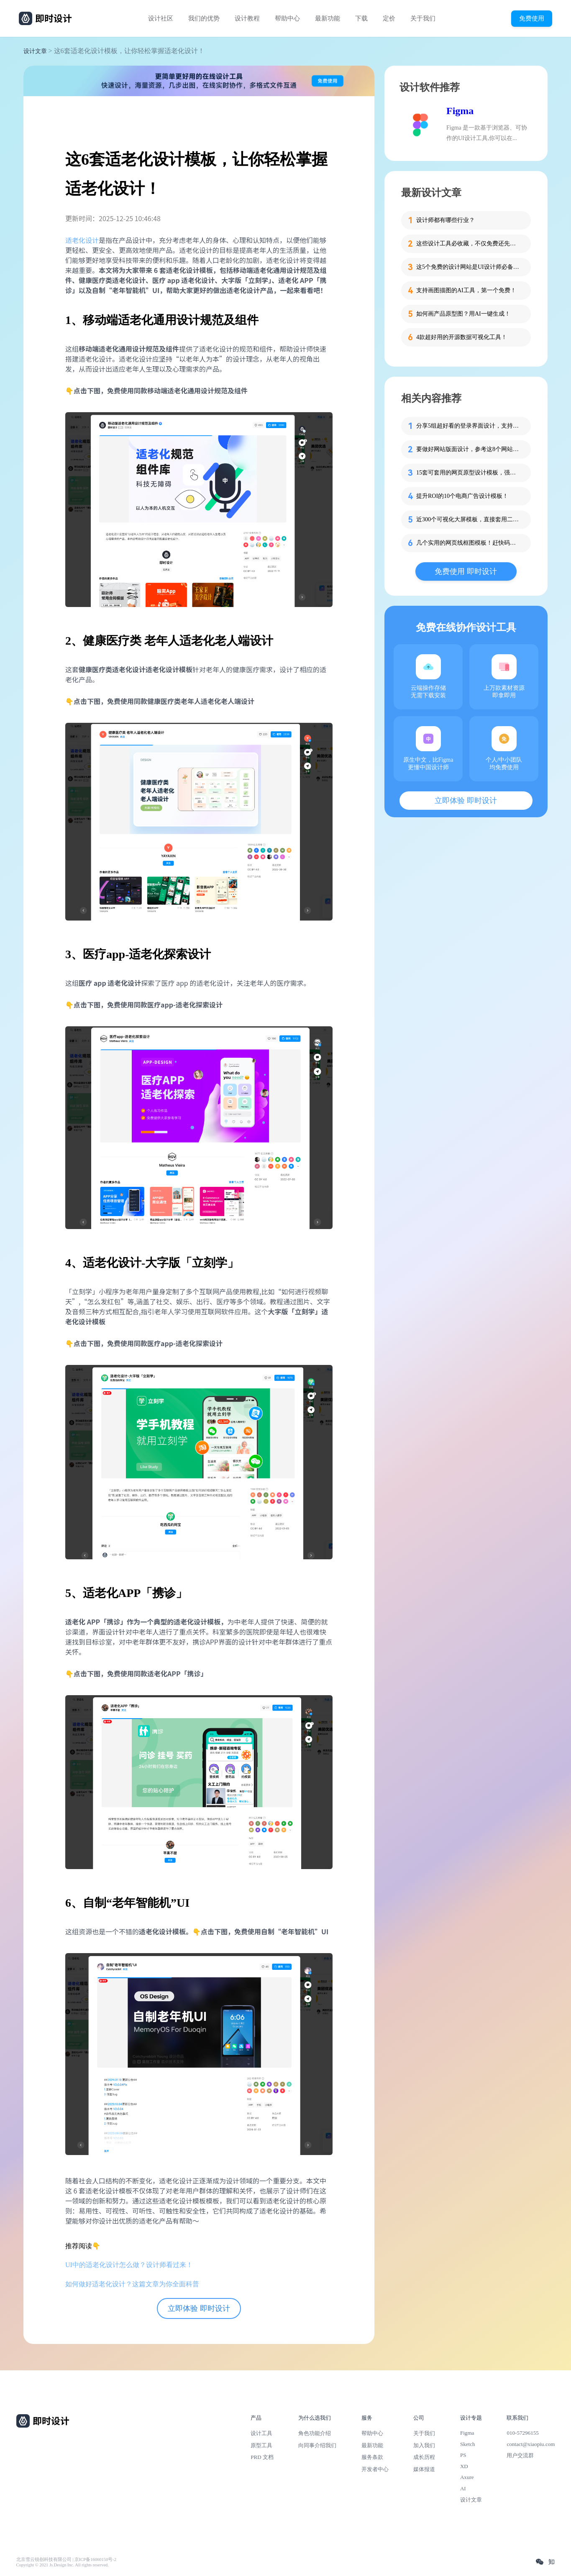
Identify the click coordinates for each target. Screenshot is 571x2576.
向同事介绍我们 (317, 2445)
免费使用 (531, 18)
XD (464, 2466)
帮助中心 (287, 18)
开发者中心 (375, 2469)
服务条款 (372, 2457)
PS (463, 2455)
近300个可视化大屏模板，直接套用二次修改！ (468, 519)
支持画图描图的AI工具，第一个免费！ (466, 290)
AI (463, 2488)
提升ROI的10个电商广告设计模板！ (462, 496)
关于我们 (422, 18)
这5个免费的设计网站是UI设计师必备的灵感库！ (468, 267)
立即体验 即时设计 (199, 2308)
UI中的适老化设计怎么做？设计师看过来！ (129, 2264)
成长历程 (424, 2457)
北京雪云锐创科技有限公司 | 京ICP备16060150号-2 (66, 2559)
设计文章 (35, 51)
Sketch (467, 2444)
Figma (460, 110)
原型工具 (261, 2445)
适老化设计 (82, 240)
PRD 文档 (262, 2457)
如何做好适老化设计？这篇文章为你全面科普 (132, 2284)
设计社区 (160, 18)
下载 (361, 18)
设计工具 (261, 2433)
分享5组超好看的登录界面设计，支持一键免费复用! (468, 426)
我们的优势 (204, 18)
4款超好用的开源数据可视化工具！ (461, 337)
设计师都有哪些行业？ (445, 220)
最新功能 (327, 18)
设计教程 (247, 18)
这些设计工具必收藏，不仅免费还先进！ (468, 243)
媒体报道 (424, 2469)
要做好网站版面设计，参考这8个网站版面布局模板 (468, 449)
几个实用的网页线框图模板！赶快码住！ (468, 543)
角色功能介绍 (314, 2433)
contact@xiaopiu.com (531, 2444)
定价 (389, 18)
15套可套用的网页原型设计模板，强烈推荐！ (468, 472)
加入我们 (424, 2445)
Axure (467, 2477)
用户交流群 (520, 2455)
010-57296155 (522, 2433)
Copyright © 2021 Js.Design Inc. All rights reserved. (62, 2565)
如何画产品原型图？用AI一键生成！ (463, 314)
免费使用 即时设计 (466, 571)
